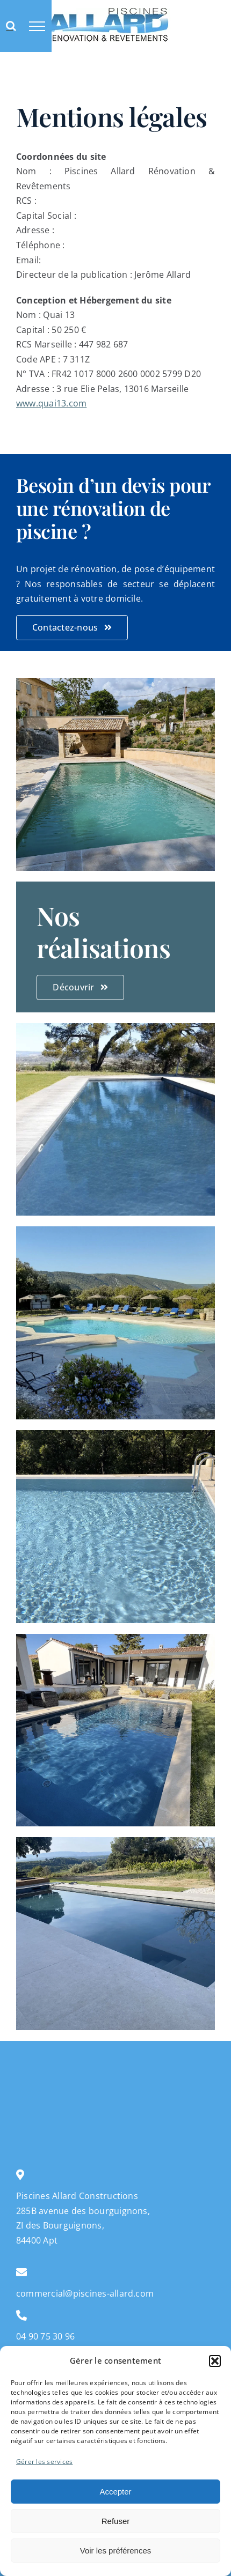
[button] (215, 2361)
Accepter (115, 2491)
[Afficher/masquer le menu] (37, 26)
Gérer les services (44, 2461)
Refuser (116, 2521)
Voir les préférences (115, 2550)
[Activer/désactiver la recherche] (11, 25)
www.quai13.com (51, 403)
